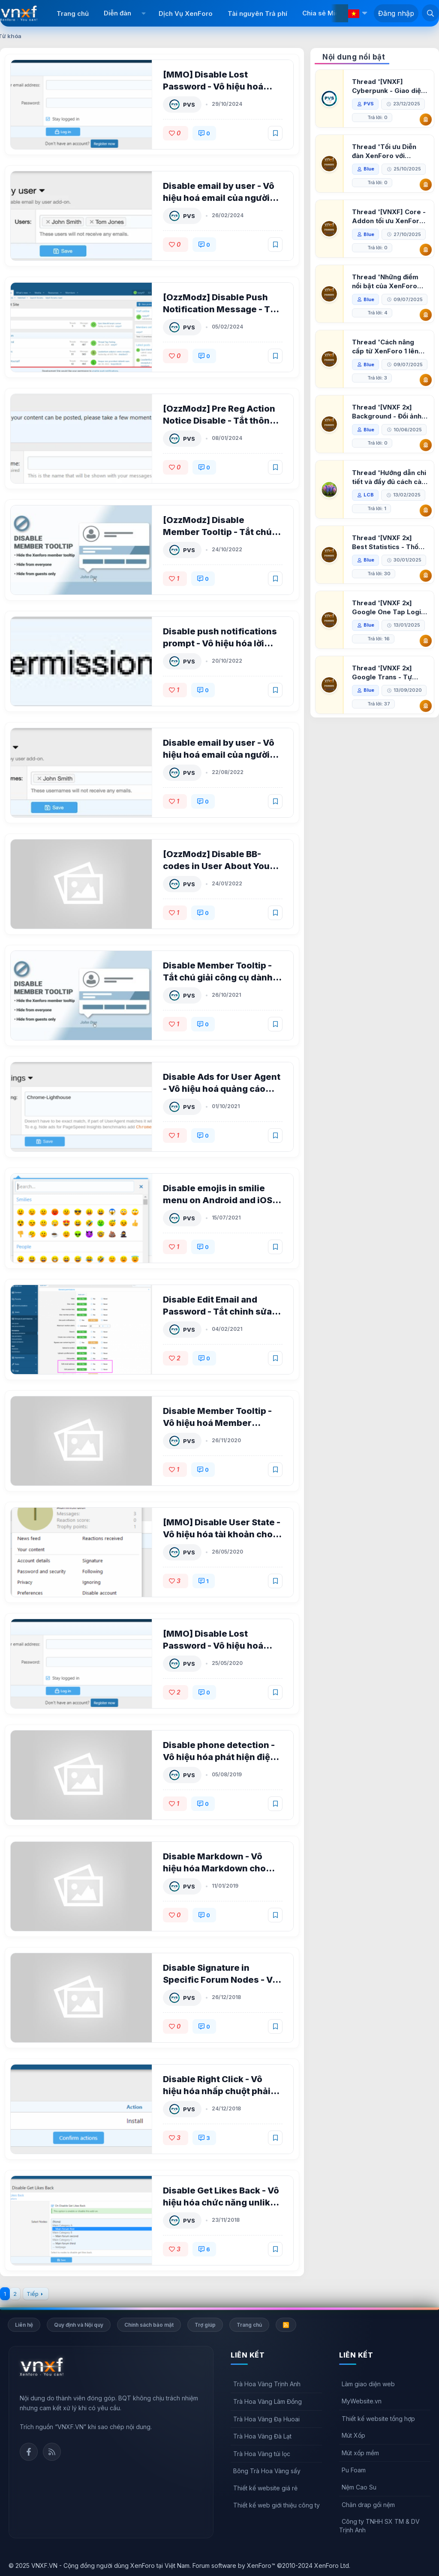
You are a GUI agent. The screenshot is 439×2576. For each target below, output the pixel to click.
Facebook (29, 2452)
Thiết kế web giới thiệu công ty (276, 2505)
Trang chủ (73, 13)
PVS (189, 104)
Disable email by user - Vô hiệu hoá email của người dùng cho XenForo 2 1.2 (219, 198)
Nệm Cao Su (359, 2487)
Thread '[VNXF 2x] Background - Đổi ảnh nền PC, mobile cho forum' (387, 439)
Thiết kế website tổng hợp (378, 2418)
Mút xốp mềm (360, 2452)
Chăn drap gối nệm (368, 2504)
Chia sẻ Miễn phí (328, 13)
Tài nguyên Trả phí (257, 13)
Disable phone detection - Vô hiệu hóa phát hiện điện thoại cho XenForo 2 (219, 1757)
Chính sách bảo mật (149, 2325)
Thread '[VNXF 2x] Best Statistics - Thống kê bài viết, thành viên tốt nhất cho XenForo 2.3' (389, 583)
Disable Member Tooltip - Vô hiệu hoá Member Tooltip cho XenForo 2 (217, 1423)
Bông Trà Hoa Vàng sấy (267, 2470)
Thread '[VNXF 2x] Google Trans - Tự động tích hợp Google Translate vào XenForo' (386, 714)
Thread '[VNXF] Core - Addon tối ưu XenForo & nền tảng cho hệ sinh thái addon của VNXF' (389, 216)
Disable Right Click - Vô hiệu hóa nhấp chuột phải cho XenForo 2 (217, 2091)
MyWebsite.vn (362, 2401)
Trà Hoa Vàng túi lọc (261, 2453)
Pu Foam (354, 2470)
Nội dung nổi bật (353, 57)
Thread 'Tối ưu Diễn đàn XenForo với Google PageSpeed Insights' (384, 151)
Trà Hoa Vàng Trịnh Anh (267, 2384)
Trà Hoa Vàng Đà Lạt (262, 2436)
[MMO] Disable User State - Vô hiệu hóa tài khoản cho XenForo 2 (222, 1534)
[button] (144, 13)
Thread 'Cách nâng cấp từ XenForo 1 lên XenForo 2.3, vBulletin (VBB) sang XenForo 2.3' (388, 360)
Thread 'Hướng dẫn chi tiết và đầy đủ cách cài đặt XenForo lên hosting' (389, 518)
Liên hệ (24, 2325)
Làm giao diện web (368, 2384)
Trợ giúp (205, 2325)
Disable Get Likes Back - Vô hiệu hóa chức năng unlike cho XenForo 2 (221, 2202)
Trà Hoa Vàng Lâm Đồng (267, 2401)
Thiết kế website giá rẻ (265, 2488)
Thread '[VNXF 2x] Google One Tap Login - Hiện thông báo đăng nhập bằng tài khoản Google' (388, 648)
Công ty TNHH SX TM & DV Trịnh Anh (379, 2526)
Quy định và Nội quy (78, 2325)
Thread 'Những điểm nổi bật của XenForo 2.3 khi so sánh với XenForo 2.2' (385, 281)
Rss (52, 2452)
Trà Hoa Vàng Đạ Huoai (266, 2419)
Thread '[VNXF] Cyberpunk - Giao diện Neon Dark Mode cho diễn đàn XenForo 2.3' (388, 86)
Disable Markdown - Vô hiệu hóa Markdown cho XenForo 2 (214, 1868)
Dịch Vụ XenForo (186, 13)
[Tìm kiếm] (430, 12)
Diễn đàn (117, 13)
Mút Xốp (353, 2435)
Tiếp (33, 2293)
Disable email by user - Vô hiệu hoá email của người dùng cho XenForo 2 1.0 (219, 755)
